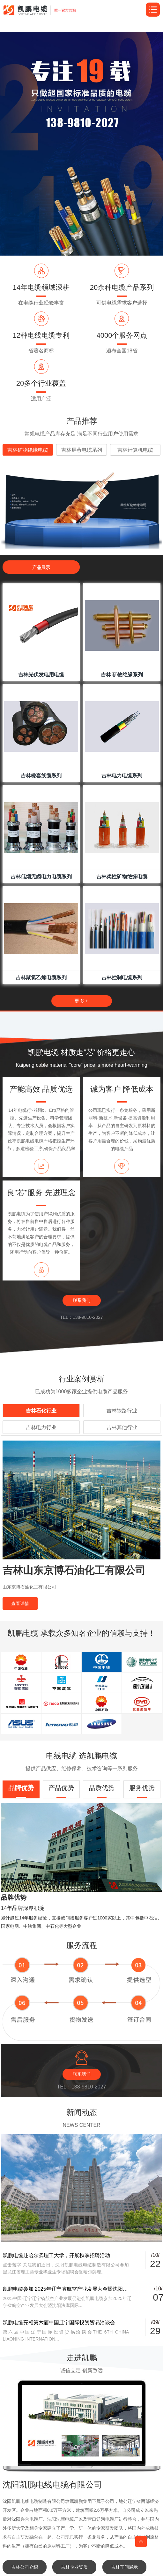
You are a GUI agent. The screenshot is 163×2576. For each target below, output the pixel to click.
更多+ (81, 1000)
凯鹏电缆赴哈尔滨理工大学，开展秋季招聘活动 (56, 2255)
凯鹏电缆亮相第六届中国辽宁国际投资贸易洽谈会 (59, 2322)
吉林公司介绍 (24, 2567)
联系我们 (82, 1300)
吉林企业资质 (74, 2567)
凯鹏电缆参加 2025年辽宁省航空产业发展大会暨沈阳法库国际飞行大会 (67, 2289)
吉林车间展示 (124, 2567)
